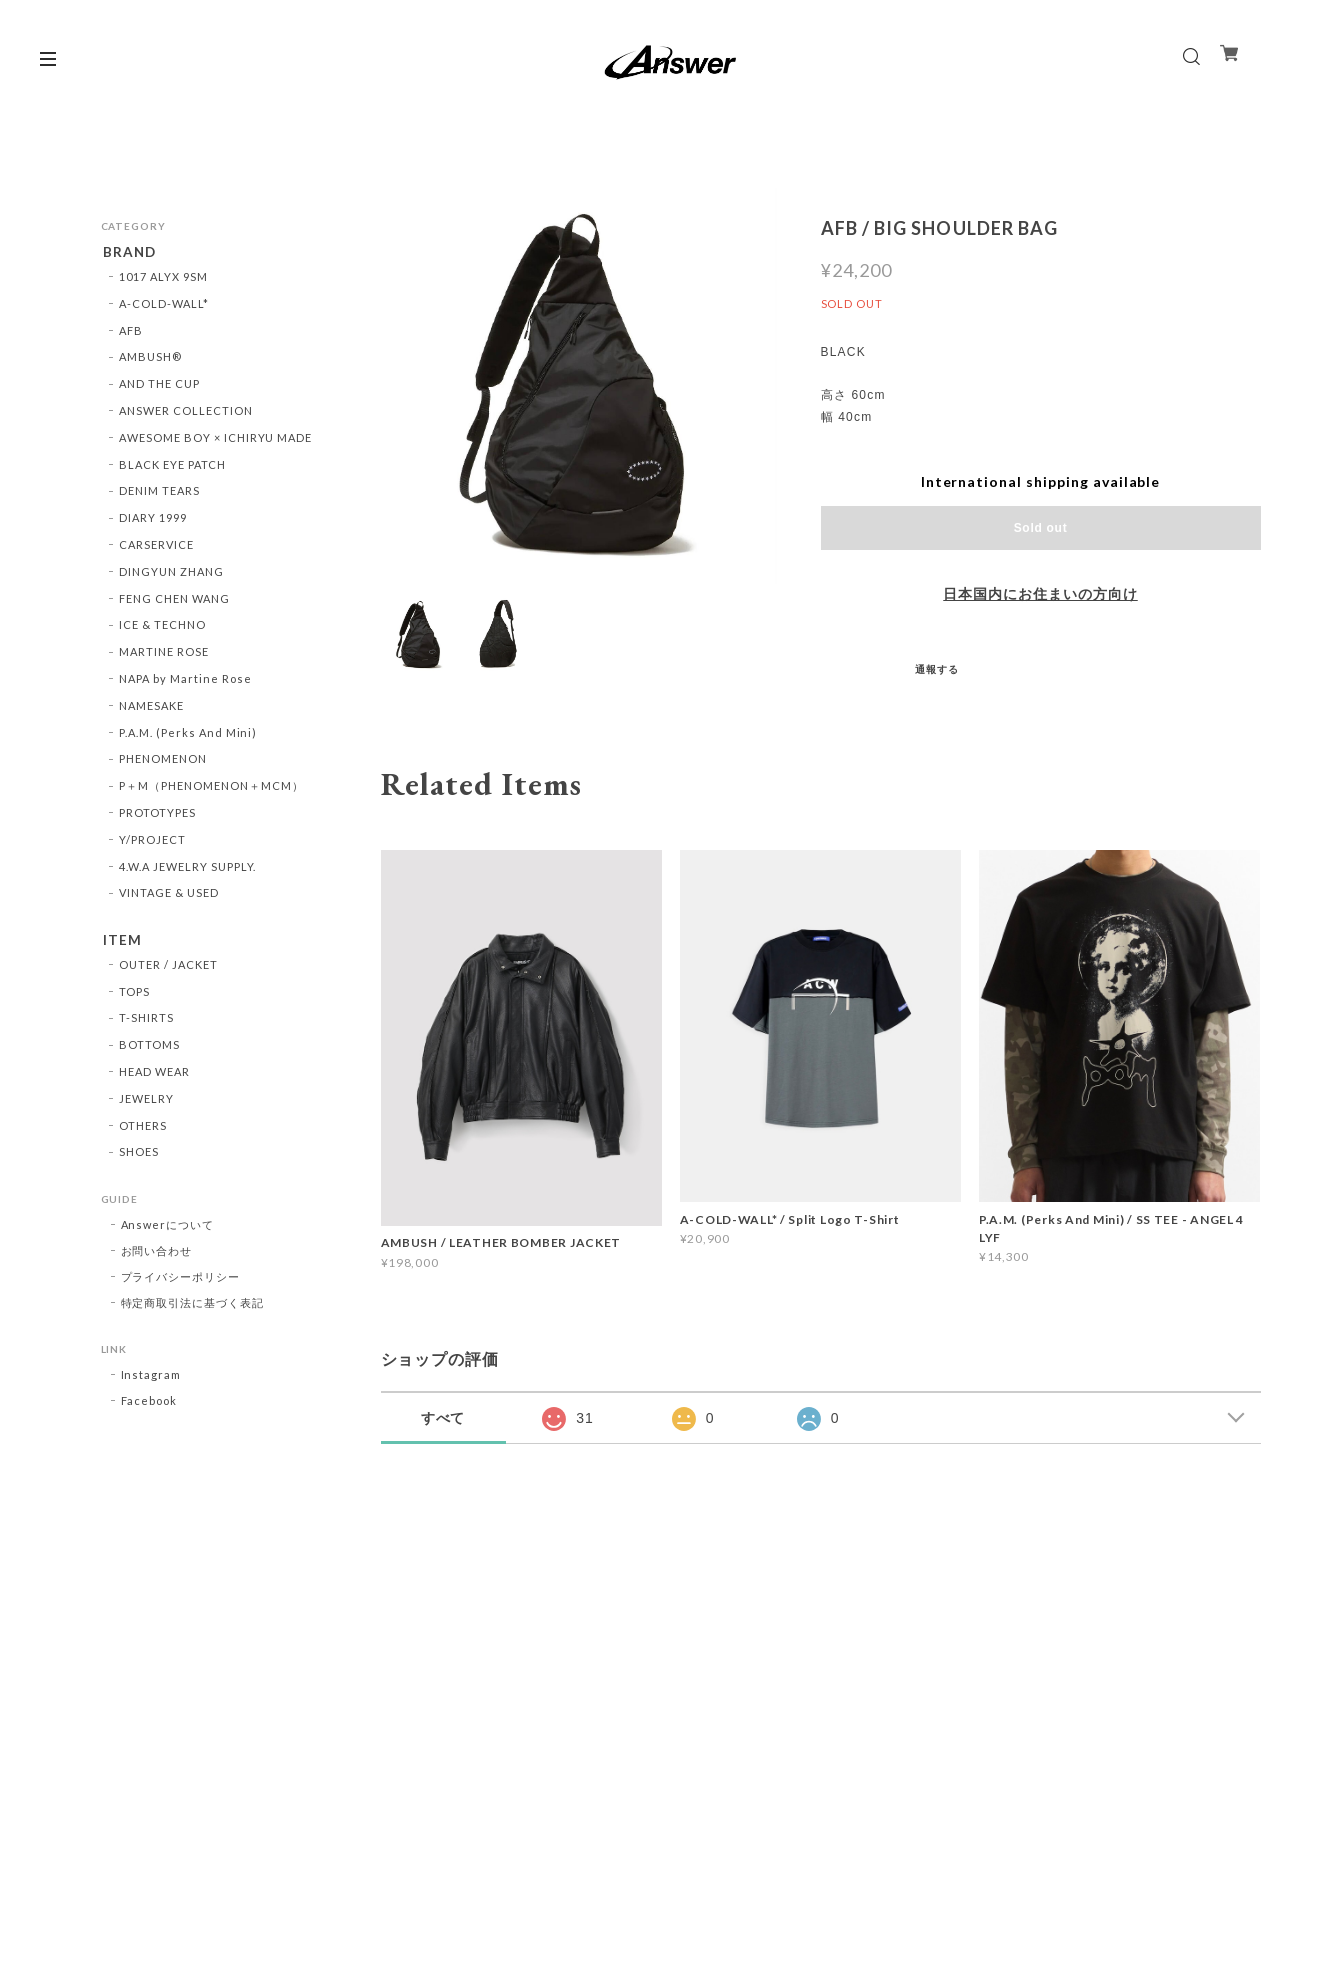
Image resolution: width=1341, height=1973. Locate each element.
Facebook (149, 1405)
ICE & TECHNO (162, 627)
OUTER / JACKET (168, 968)
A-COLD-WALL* (164, 305)
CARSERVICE (156, 546)
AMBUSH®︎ (150, 359)
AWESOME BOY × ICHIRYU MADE (215, 439)
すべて (443, 1418)
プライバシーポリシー (181, 1281)
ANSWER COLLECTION (185, 412)
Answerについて (168, 1229)
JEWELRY (146, 1102)
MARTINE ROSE (164, 653)
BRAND (128, 252)
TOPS (134, 995)
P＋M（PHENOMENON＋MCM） (211, 787)
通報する (937, 669)
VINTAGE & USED (168, 895)
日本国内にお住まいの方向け (1040, 594)
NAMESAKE (151, 707)
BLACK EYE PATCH (172, 466)
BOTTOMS (149, 1049)
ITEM (120, 942)
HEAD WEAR (154, 1075)
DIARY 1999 (153, 519)
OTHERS (143, 1129)
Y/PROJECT (152, 841)
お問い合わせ (157, 1255)
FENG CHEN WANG (174, 600)
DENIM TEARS (159, 493)
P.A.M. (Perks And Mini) (188, 734)
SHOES (139, 1156)
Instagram (151, 1379)
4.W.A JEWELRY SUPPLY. (187, 868)
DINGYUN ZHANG (171, 573)
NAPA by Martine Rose (185, 680)
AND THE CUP (159, 385)
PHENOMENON (163, 761)
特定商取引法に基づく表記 (193, 1307)
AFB (131, 332)
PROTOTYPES (157, 814)
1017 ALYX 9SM (163, 278)
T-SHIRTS (146, 1022)
